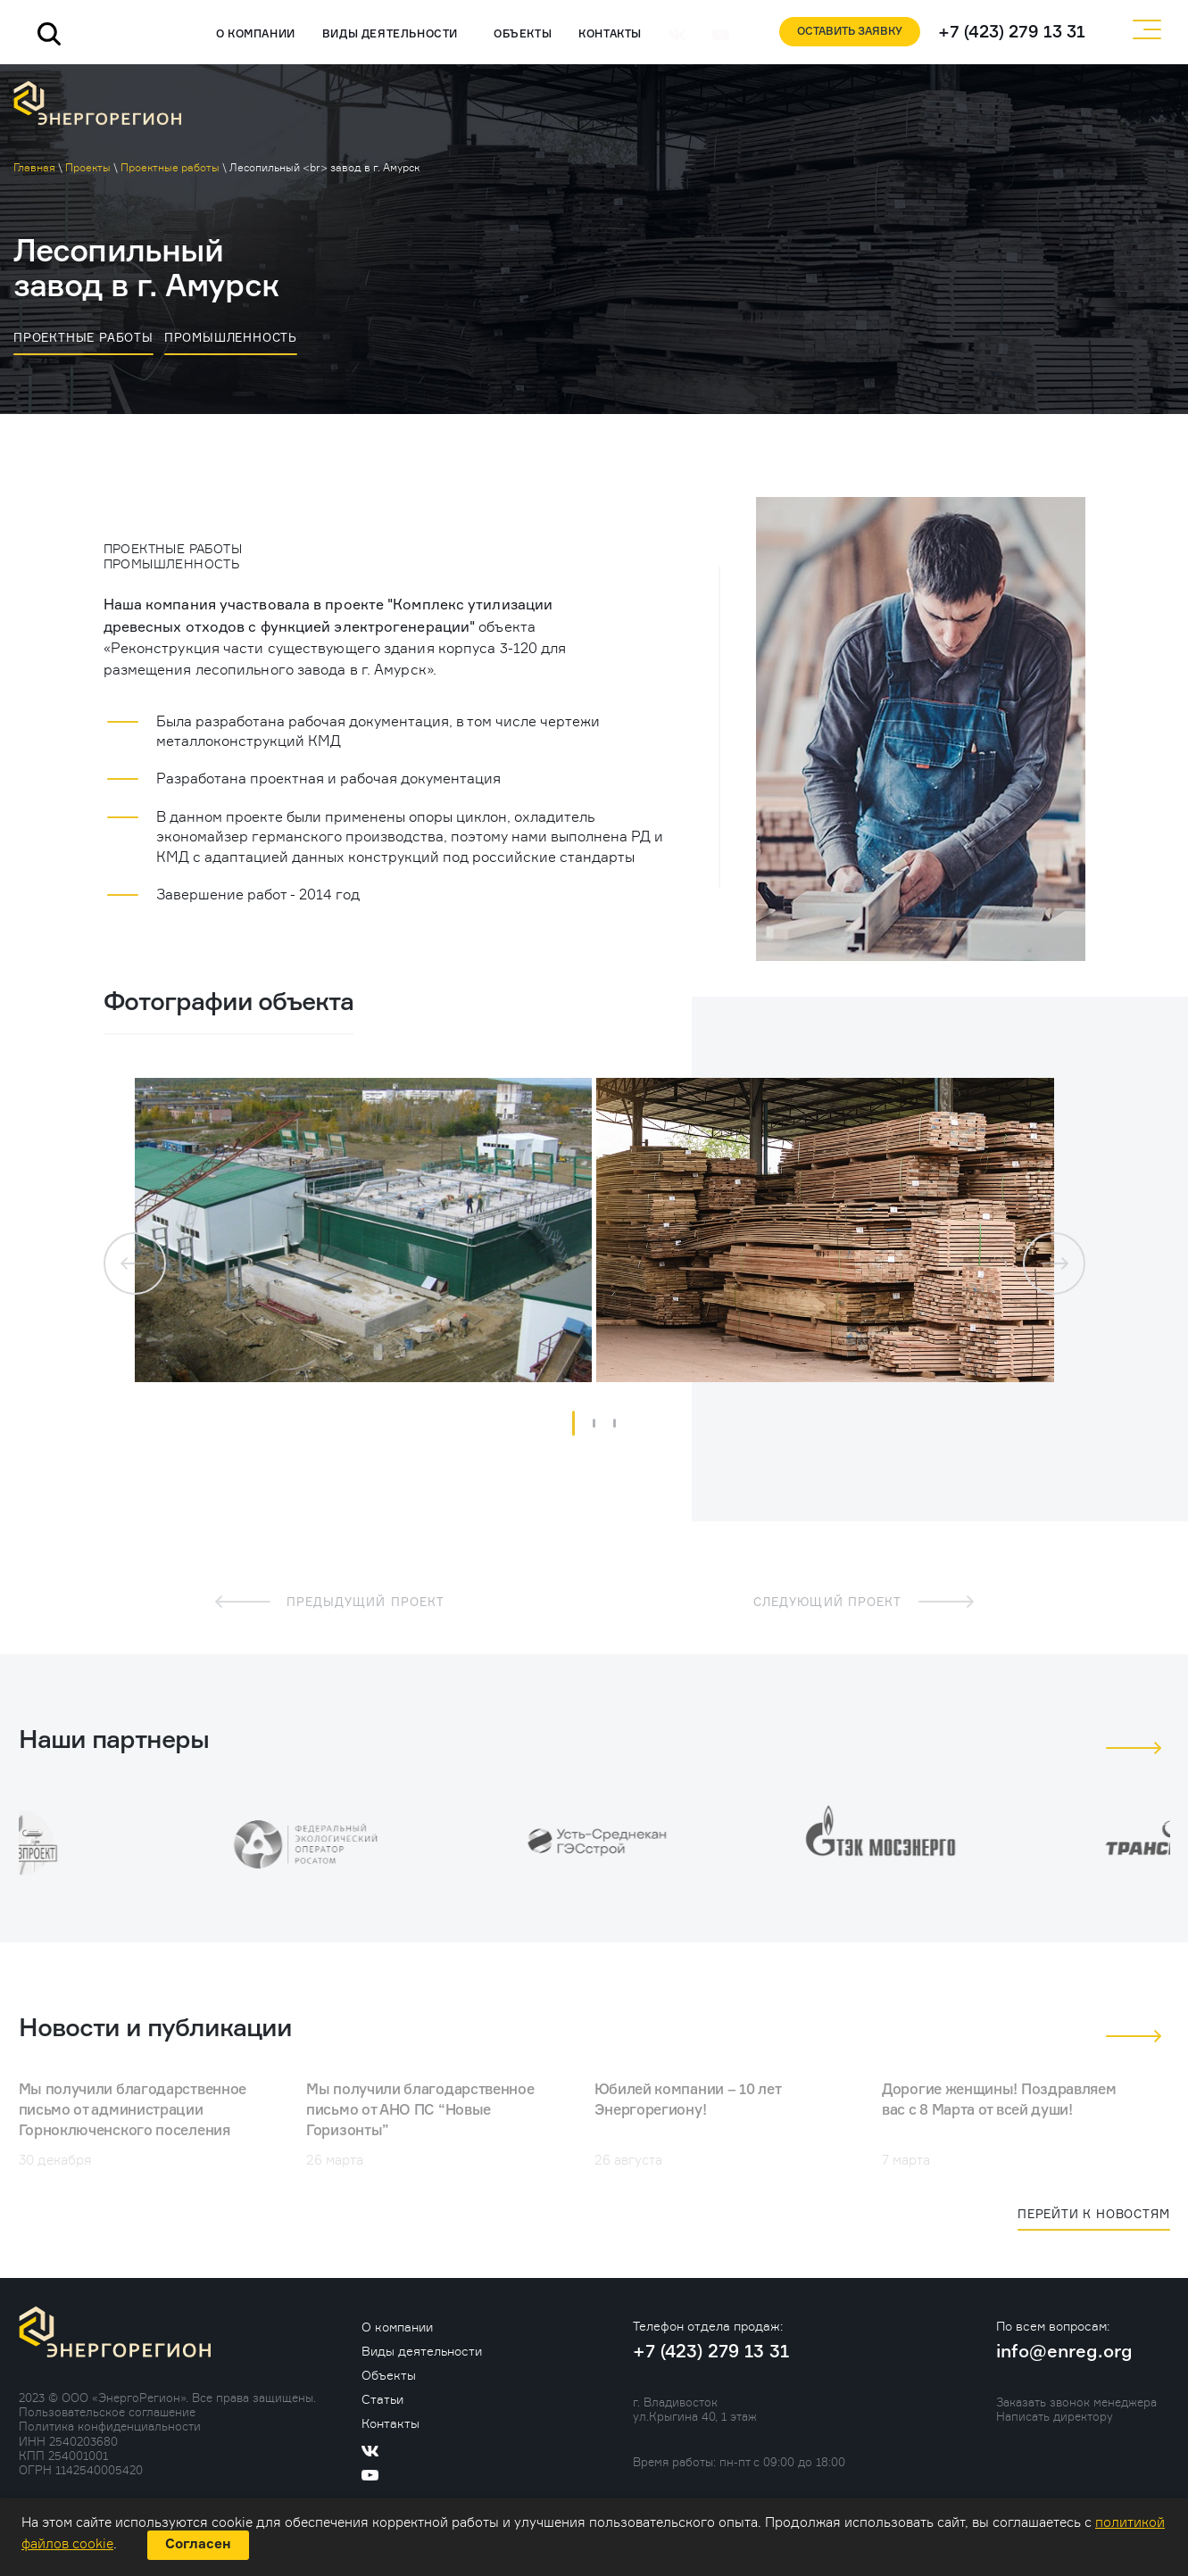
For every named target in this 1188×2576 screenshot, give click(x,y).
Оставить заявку (849, 32)
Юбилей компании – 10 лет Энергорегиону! (687, 2100)
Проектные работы (83, 337)
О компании (255, 34)
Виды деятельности (390, 34)
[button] (573, 1423)
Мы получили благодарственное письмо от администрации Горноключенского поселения (133, 2111)
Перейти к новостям (1093, 2214)
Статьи (382, 2398)
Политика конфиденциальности (110, 2426)
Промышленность (230, 337)
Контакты (610, 34)
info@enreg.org (1064, 2352)
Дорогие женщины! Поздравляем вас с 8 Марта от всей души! (999, 2100)
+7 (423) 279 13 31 (1011, 32)
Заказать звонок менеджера (1076, 2402)
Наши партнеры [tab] (114, 1740)
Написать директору (1054, 2416)
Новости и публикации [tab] (155, 2029)
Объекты (523, 34)
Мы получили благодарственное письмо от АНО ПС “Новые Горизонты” (420, 2111)
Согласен (198, 2544)
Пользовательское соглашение (107, 2412)
